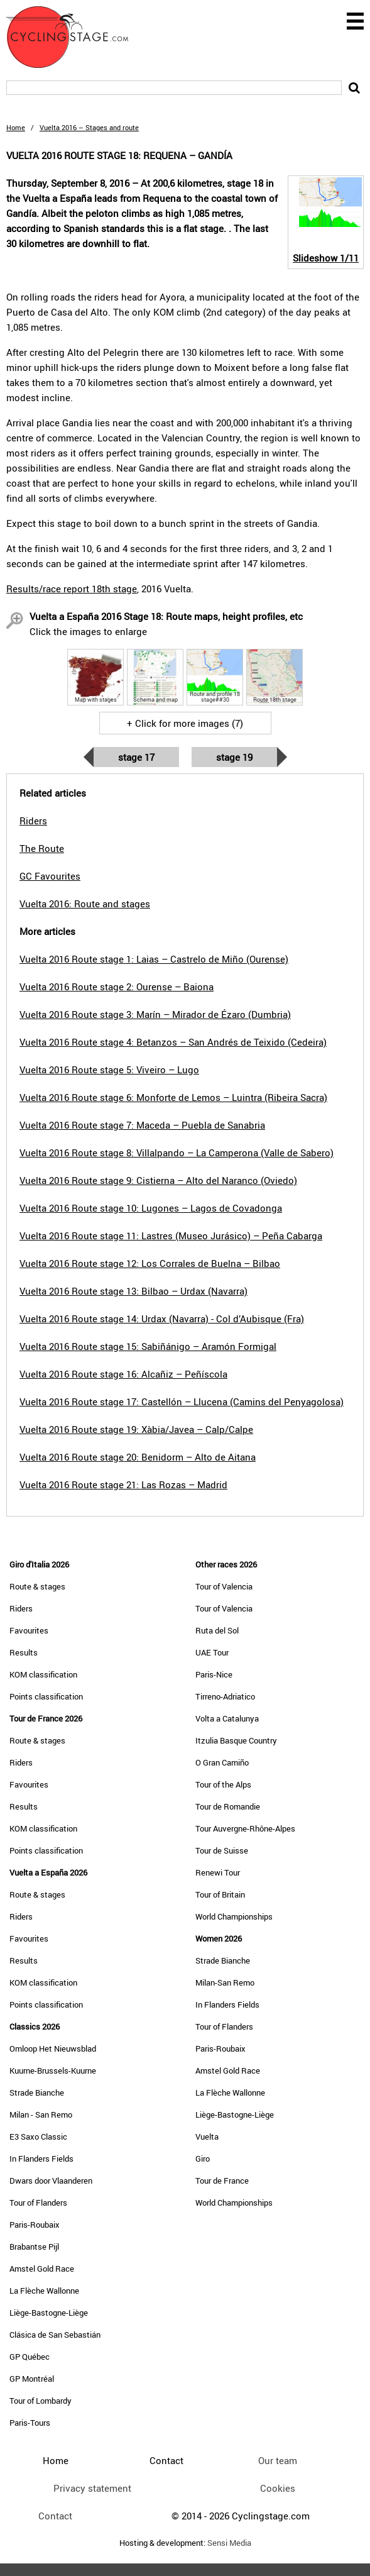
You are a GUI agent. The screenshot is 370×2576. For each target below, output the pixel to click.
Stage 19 (234, 757)
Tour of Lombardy (40, 2400)
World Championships (234, 1916)
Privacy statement (92, 2488)
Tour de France (222, 2180)
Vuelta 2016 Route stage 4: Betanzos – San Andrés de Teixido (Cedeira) (173, 1042)
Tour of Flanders (38, 2202)
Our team (277, 2460)
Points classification (46, 1696)
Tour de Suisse (221, 1850)
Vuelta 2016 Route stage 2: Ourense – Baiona (116, 986)
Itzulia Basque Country (236, 1740)
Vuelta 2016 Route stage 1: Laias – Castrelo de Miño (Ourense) (153, 959)
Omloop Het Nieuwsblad (52, 2048)
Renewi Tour (217, 1872)
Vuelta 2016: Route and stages (84, 903)
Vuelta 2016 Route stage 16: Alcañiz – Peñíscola (123, 1374)
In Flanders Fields (41, 2158)
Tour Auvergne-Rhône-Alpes (245, 1828)
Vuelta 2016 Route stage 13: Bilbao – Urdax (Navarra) (133, 1291)
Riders (21, 1608)
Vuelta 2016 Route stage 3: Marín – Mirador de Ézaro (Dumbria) (155, 1014)
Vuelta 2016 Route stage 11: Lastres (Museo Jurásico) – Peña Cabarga (170, 1235)
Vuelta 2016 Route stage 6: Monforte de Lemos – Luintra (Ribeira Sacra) (173, 1097)
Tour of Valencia (224, 1586)
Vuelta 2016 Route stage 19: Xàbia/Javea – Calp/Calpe (136, 1429)
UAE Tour (212, 1652)
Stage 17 (136, 757)
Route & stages (37, 1586)
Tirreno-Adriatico (225, 1696)
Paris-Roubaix (34, 2224)
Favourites (28, 1630)
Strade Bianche (36, 2092)
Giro (202, 2158)
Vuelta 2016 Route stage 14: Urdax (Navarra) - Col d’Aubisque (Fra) (161, 1318)
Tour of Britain (220, 1894)
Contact (55, 2515)
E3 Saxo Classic (38, 2136)
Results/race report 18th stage (71, 588)
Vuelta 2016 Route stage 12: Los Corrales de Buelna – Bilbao (149, 1263)
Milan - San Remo (40, 2114)
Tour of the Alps (223, 1784)
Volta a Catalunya (227, 1718)
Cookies (277, 2488)
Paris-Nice (213, 1674)
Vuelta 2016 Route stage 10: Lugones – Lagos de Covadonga (150, 1208)
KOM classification (43, 1674)
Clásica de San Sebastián (55, 2334)
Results (23, 1652)
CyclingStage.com (75, 37)
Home (15, 127)
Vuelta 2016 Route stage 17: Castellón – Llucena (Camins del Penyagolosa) (181, 1401)
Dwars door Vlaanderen (50, 2180)
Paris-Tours (29, 2422)
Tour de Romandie (227, 1806)
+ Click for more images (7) (185, 723)
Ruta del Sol (217, 1630)
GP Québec (29, 2356)
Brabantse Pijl (34, 2246)
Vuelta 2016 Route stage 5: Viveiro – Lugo (109, 1069)
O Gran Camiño (222, 1762)
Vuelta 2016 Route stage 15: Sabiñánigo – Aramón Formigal (147, 1346)
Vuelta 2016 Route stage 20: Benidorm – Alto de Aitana (137, 1457)
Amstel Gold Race (41, 2268)
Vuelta (207, 2136)
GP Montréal (31, 2378)
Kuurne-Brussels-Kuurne (52, 2070)
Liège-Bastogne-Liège (48, 2312)
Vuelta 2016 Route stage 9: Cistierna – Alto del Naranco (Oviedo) (158, 1180)
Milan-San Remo (224, 1982)
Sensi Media (229, 2543)
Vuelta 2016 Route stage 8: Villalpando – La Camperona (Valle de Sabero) (176, 1152)
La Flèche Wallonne (44, 2290)
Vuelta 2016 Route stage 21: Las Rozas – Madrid (123, 1484)
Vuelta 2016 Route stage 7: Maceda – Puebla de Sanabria (142, 1125)
